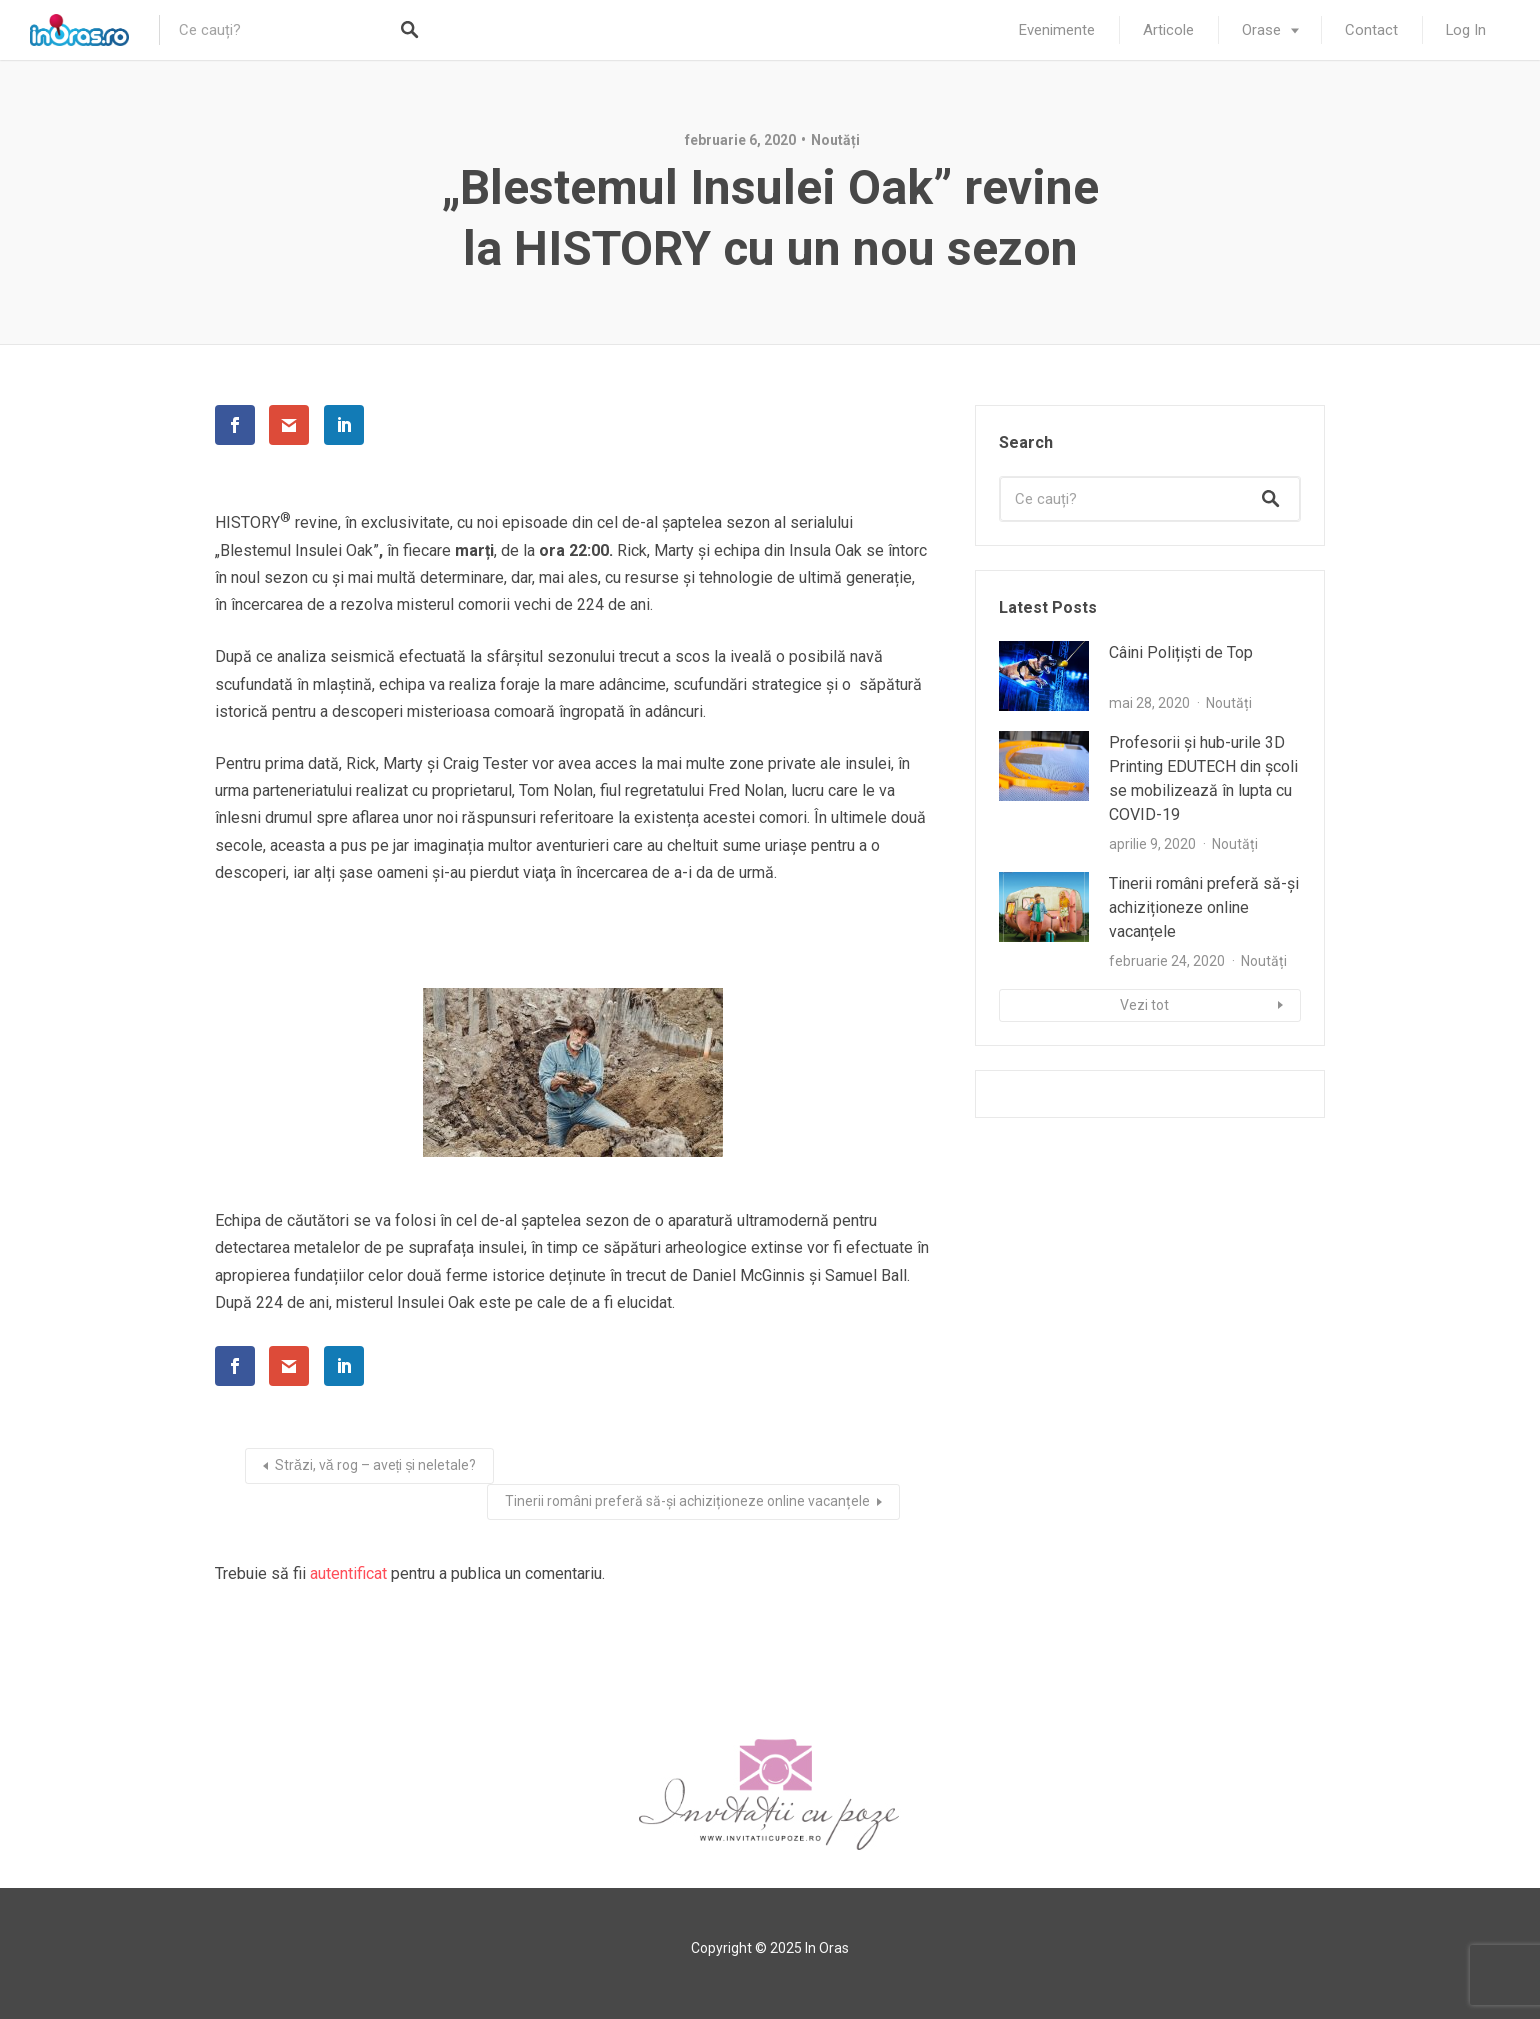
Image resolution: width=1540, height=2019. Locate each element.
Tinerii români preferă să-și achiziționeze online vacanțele (687, 1501)
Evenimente (1057, 30)
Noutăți (835, 140)
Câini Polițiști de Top (1181, 652)
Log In (1466, 30)
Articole (1168, 30)
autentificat (348, 1573)
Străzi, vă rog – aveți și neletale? (375, 1465)
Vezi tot (1144, 1005)
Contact (1371, 30)
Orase (1261, 30)
